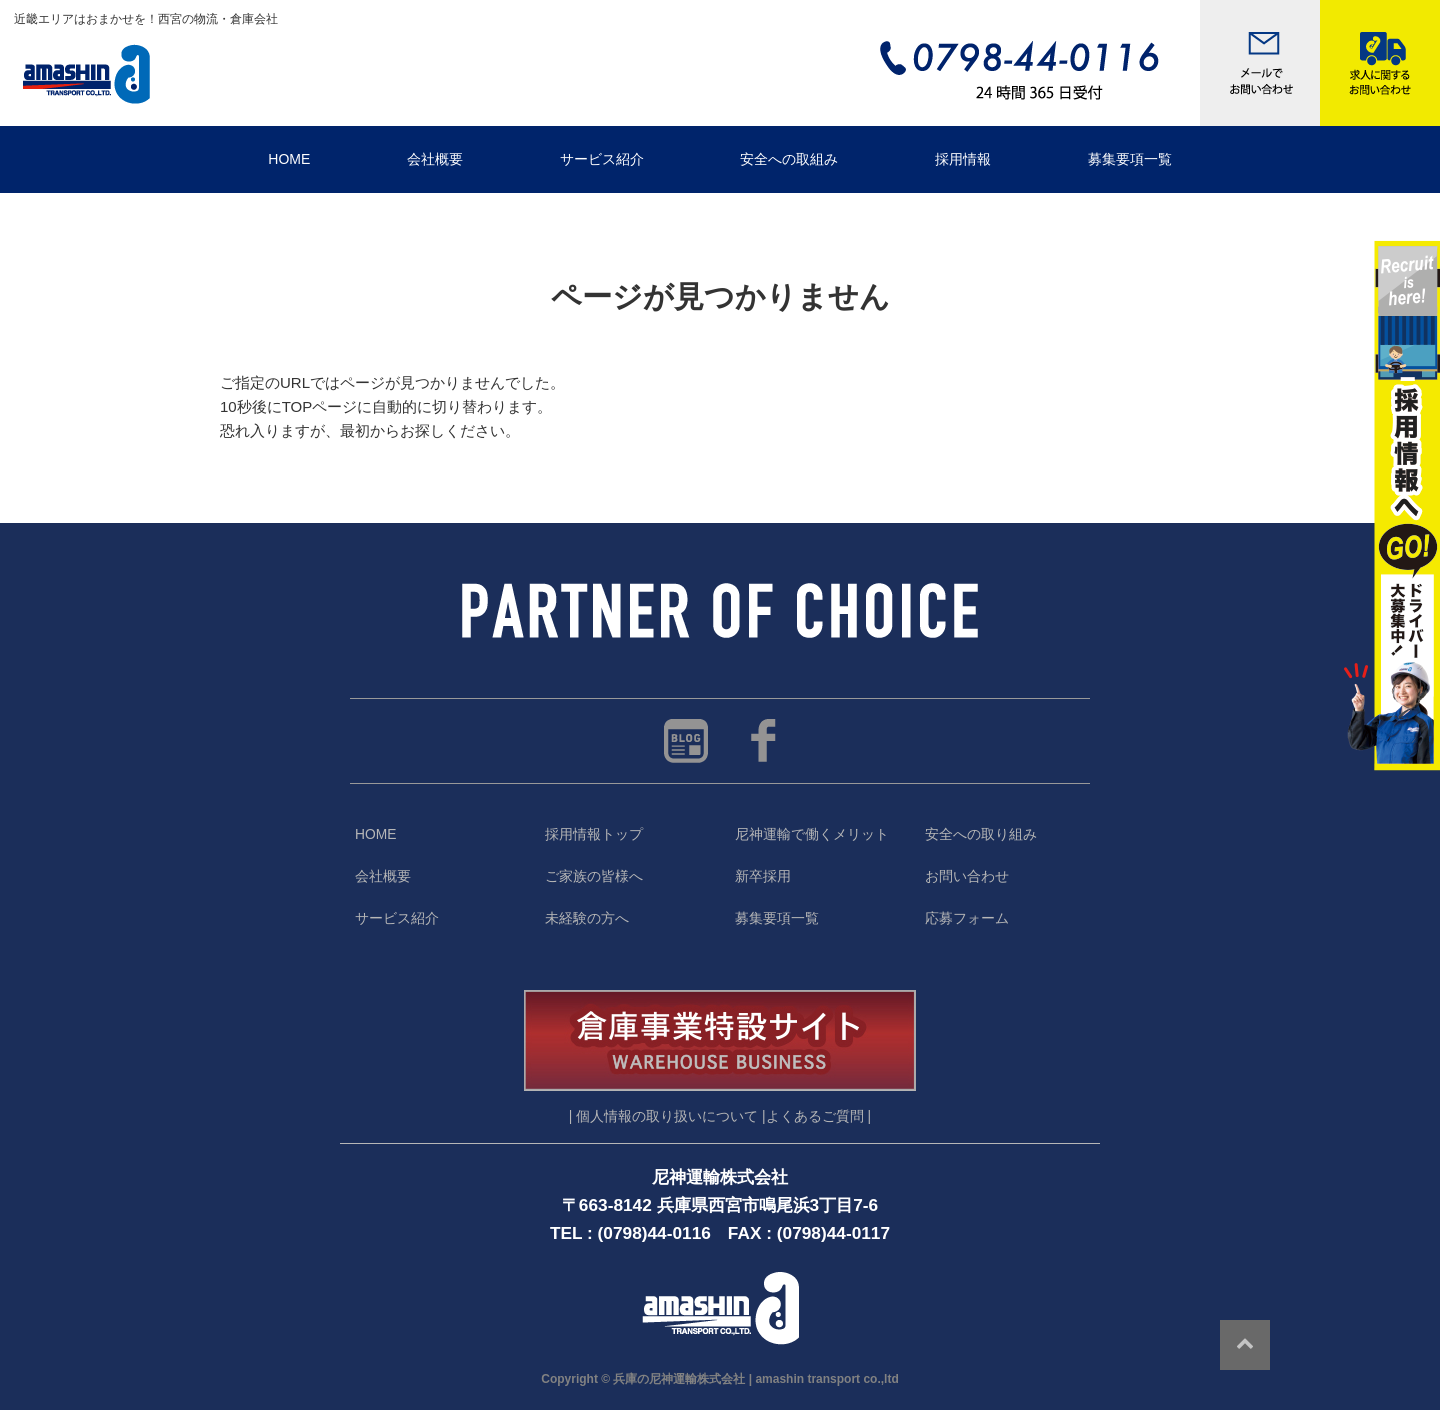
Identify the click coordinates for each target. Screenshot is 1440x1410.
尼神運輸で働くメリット (812, 834)
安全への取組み (789, 159)
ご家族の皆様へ (594, 876)
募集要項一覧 (1130, 159)
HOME (289, 159)
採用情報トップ (594, 834)
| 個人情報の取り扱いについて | (667, 1116)
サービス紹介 (602, 159)
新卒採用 (763, 876)
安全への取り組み (981, 834)
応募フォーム (967, 918)
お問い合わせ (967, 876)
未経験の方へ (587, 918)
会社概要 (435, 159)
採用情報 (963, 159)
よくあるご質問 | (818, 1116)
